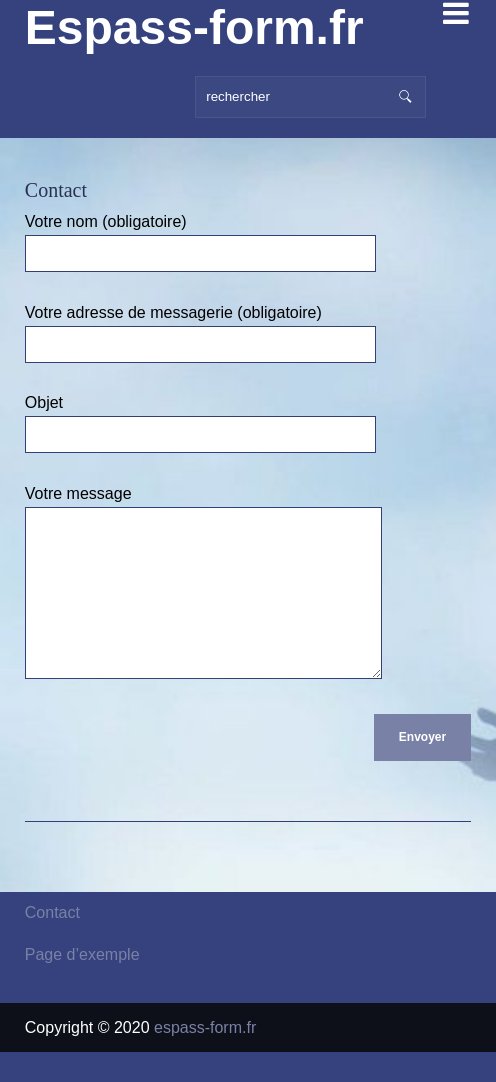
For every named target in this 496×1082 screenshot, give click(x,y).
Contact (52, 942)
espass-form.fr (205, 1057)
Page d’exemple (82, 984)
